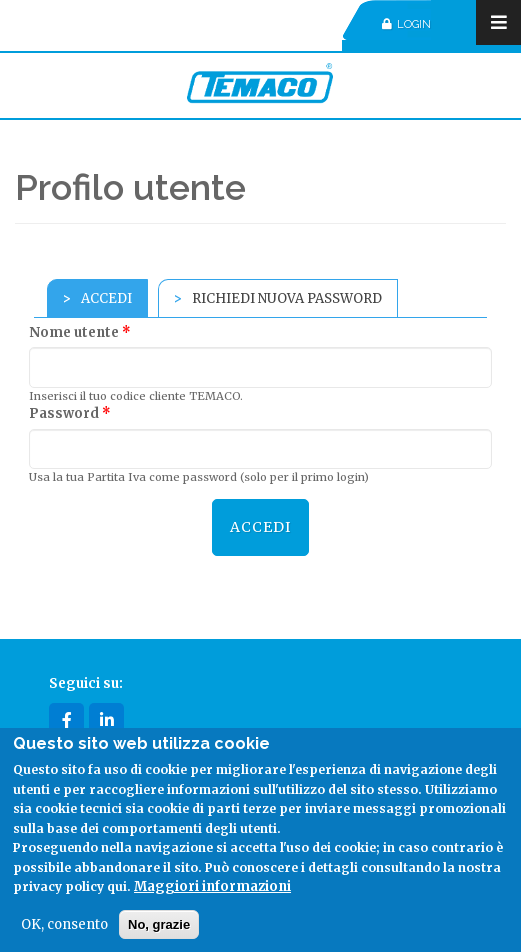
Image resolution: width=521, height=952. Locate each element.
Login (406, 24)
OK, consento (64, 924)
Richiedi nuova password (287, 298)
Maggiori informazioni (212, 886)
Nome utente (80, 332)
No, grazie (159, 924)
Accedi (114, 298)
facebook (66, 720)
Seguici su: (86, 683)
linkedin (106, 720)
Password (70, 413)
